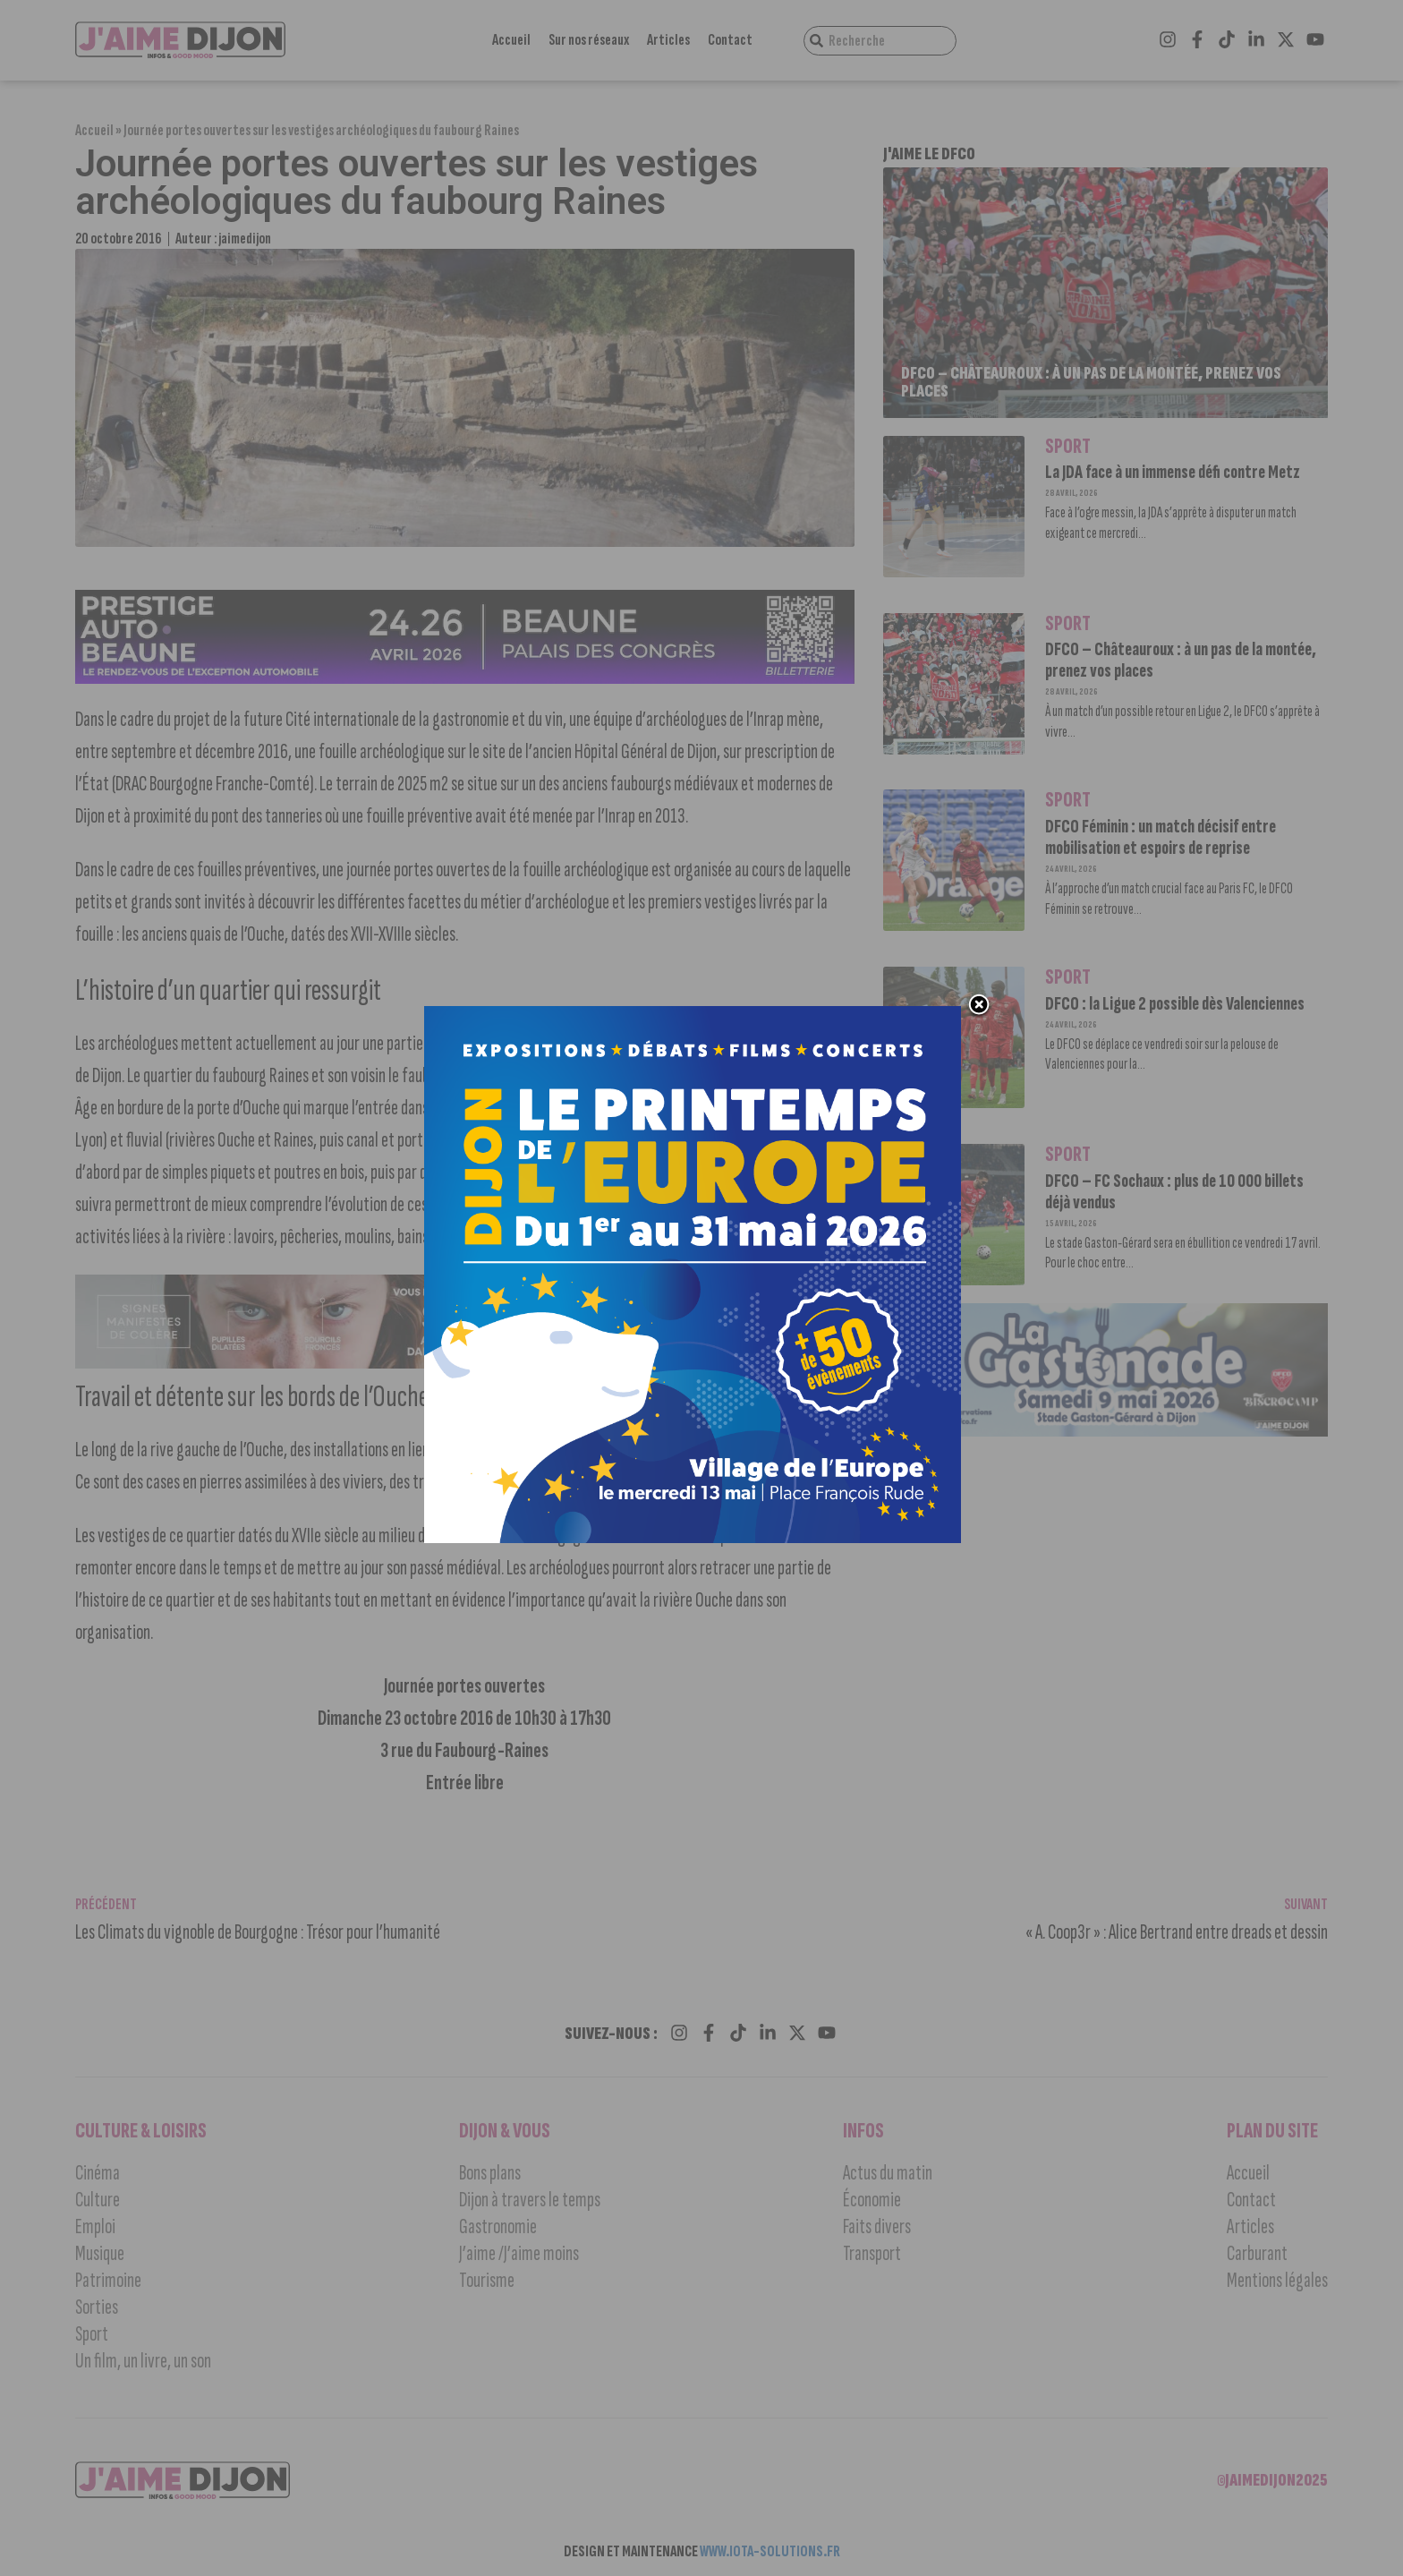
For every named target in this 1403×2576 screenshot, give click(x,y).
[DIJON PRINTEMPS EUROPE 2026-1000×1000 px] (692, 1538)
